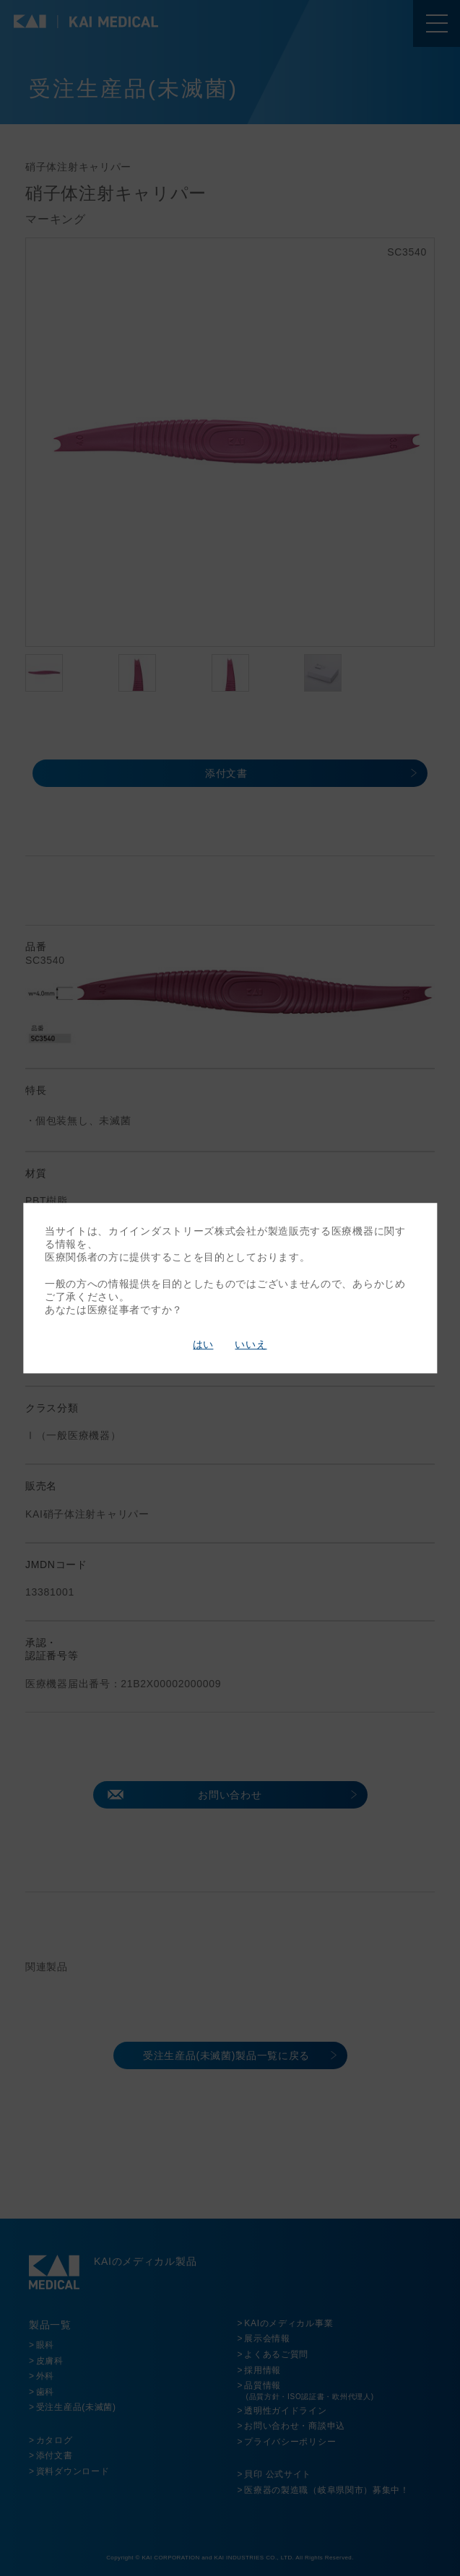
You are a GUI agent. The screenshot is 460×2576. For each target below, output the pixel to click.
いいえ (250, 1345)
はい (203, 1345)
